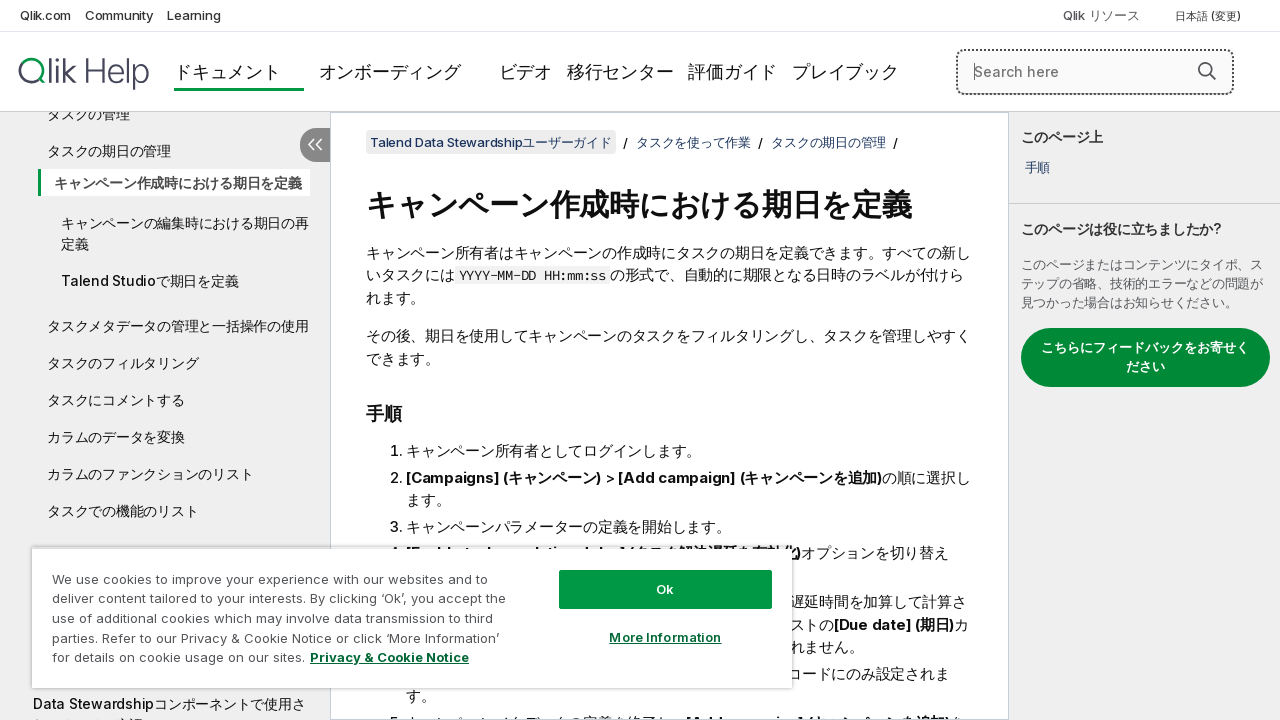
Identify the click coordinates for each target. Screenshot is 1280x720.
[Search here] (1095, 72)
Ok (650, 574)
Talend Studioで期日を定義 (149, 280)
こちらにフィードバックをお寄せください (1145, 357)
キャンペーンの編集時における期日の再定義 (185, 233)
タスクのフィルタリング (122, 362)
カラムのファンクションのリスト (150, 473)
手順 (1038, 167)
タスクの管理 (88, 113)
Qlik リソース (1101, 15)
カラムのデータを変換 (116, 436)
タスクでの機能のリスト (122, 510)
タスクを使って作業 (693, 142)
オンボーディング (390, 71)
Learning (193, 15)
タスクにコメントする (116, 399)
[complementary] (1144, 416)
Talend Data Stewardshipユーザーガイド (491, 142)
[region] (403, 610)
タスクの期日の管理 (109, 150)
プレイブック (845, 71)
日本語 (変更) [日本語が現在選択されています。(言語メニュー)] (1209, 16)
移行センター (620, 71)
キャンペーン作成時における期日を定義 (178, 182)
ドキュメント (227, 71)
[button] (1207, 71)
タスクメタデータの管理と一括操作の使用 (177, 325)
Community (119, 15)
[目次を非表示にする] (315, 145)
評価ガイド (732, 71)
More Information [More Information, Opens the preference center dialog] (650, 622)
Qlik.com (45, 15)
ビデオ (525, 71)
